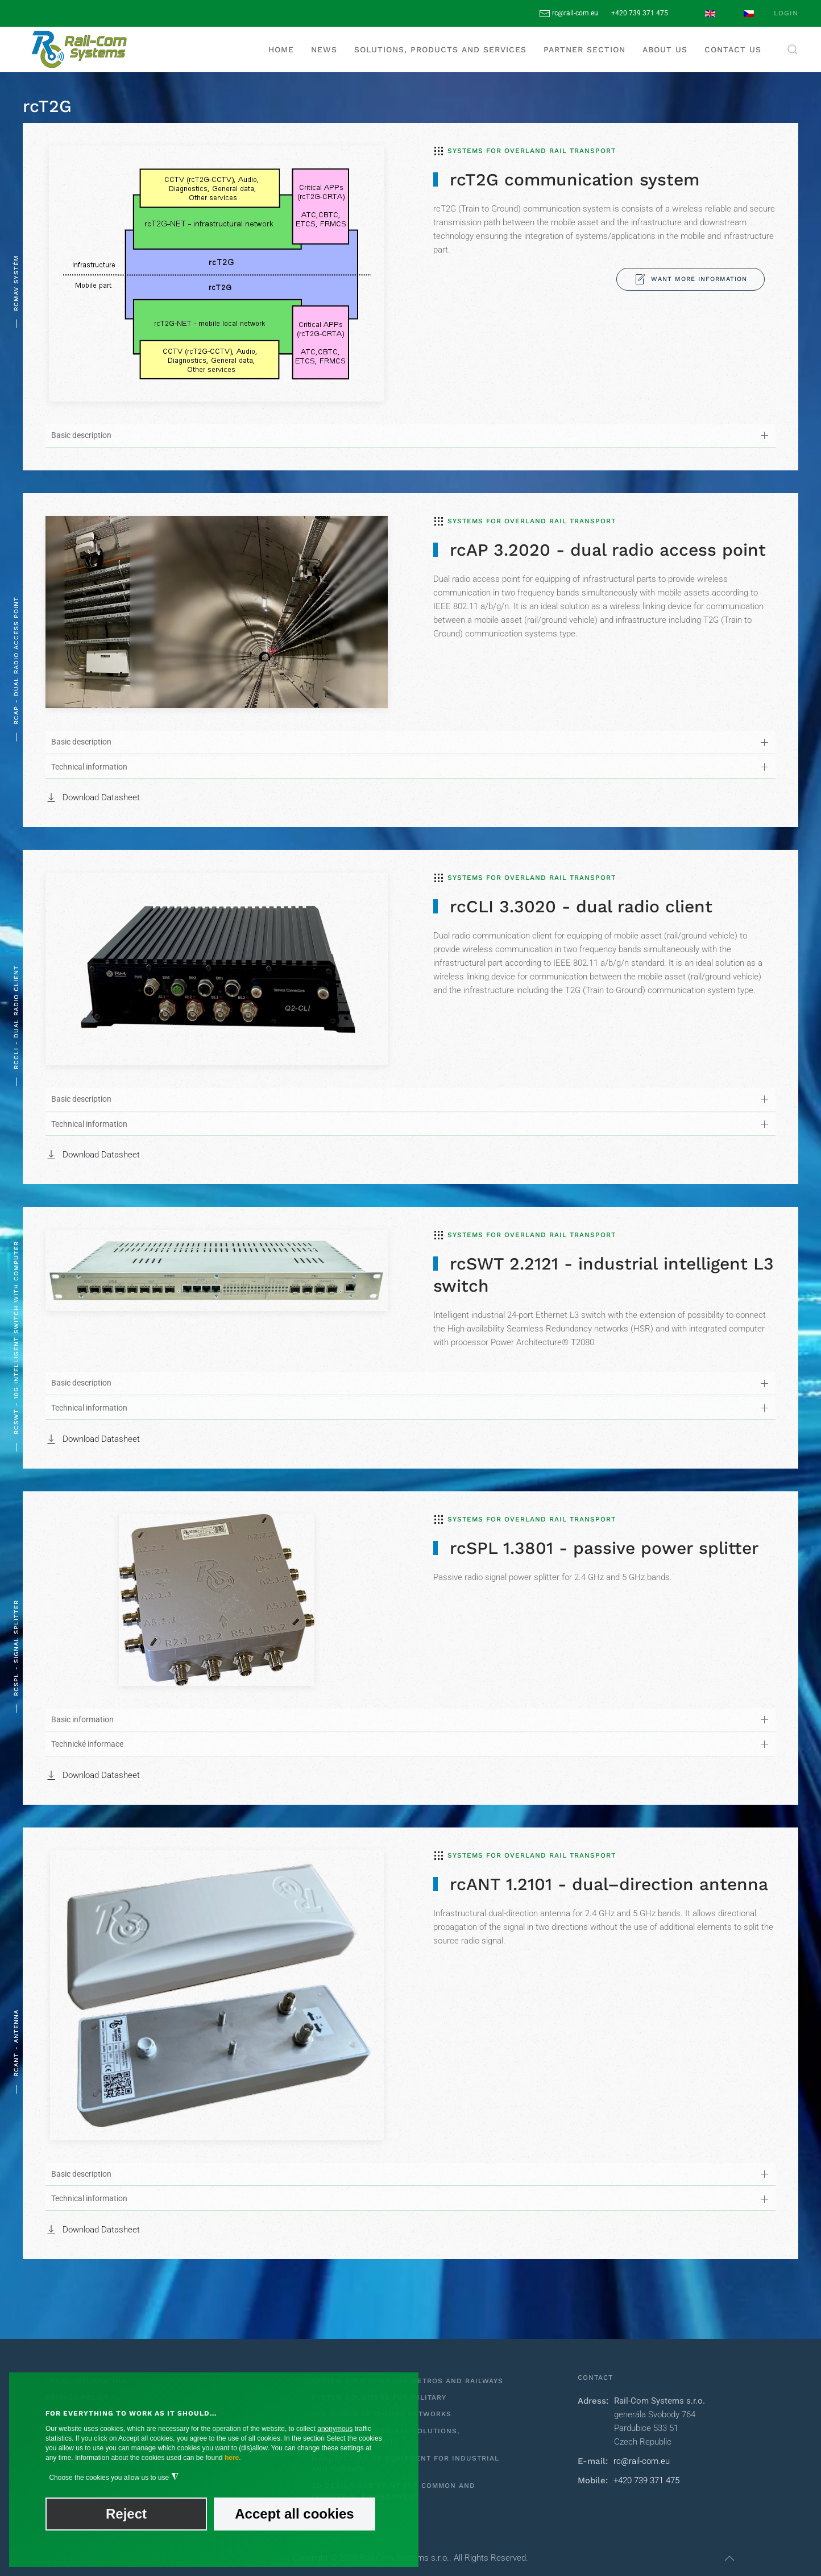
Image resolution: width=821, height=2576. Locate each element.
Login (786, 13)
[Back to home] (79, 49)
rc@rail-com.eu (568, 13)
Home (281, 49)
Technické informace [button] (87, 1743)
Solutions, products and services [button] (440, 49)
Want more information (690, 279)
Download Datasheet (92, 797)
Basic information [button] (82, 1719)
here (232, 2458)
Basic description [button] (81, 435)
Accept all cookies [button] (294, 2513)
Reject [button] (126, 2513)
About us (664, 49)
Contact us (732, 49)
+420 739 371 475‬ (639, 13)
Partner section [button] (584, 49)
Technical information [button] (89, 766)
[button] (792, 49)
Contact (595, 2377)
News (324, 49)
